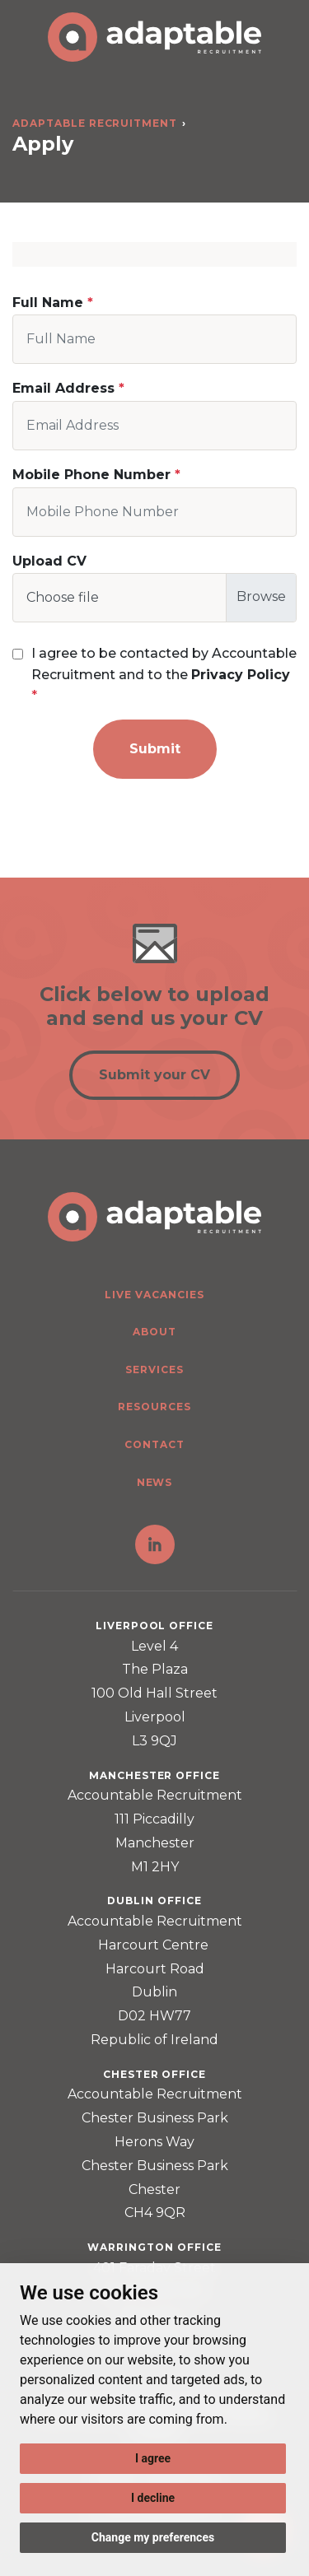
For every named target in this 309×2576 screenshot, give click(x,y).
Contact (154, 1444)
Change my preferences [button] (152, 2537)
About (154, 1331)
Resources (154, 1406)
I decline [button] (153, 2497)
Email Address (63, 388)
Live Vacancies (154, 1294)
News (155, 1482)
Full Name (47, 302)
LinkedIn (155, 1544)
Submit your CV (154, 1075)
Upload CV (49, 561)
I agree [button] (153, 2458)
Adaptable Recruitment (94, 123)
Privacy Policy (240, 674)
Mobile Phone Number (91, 474)
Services (154, 1369)
